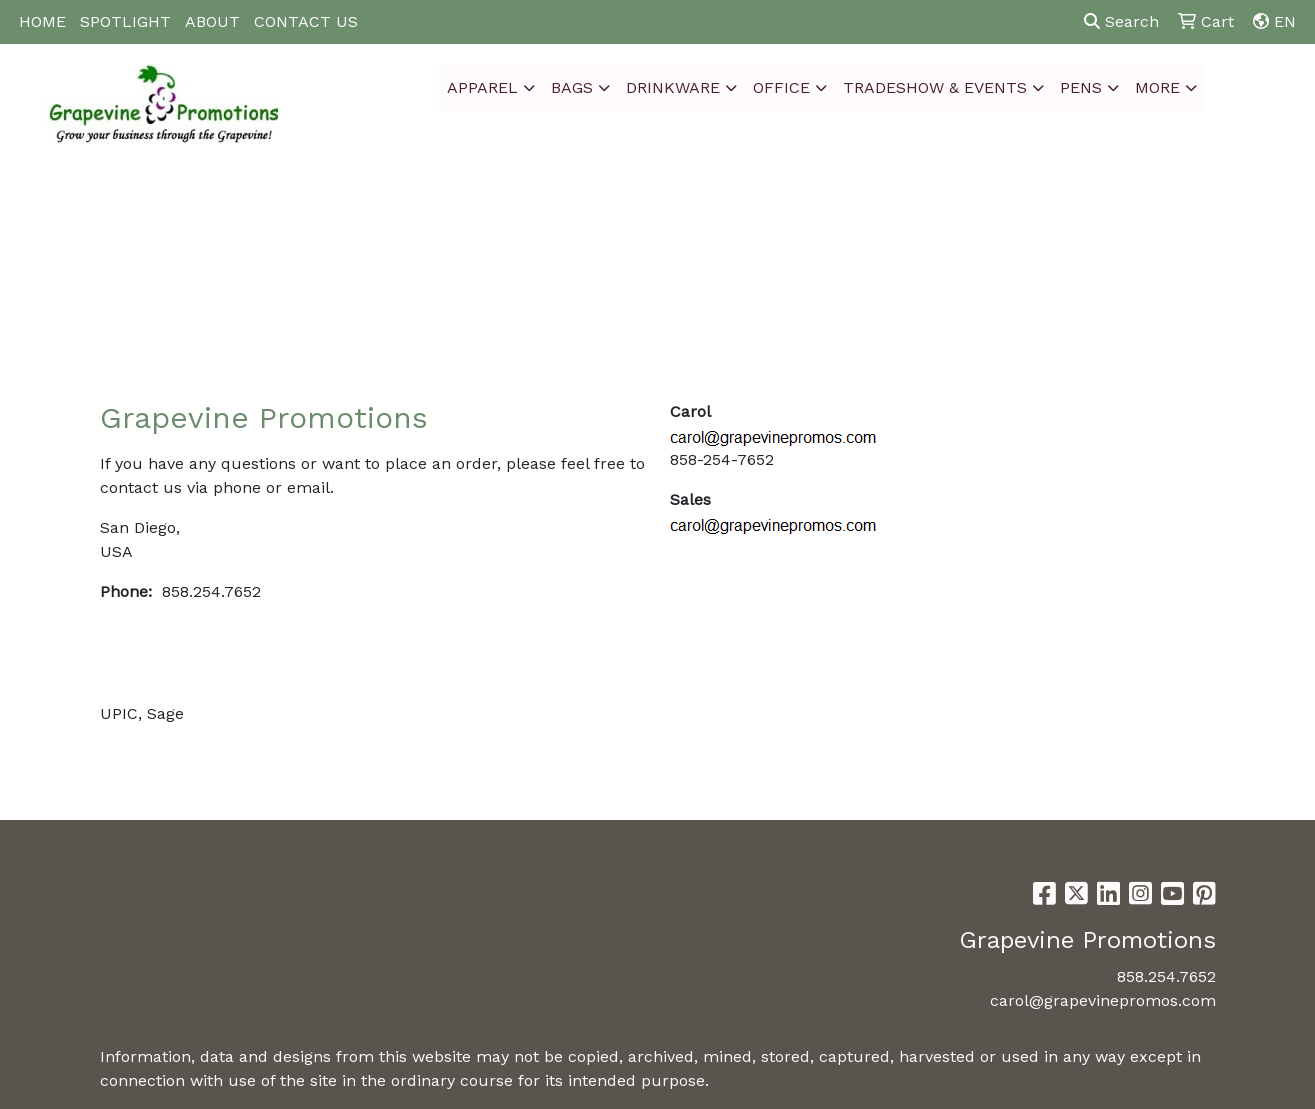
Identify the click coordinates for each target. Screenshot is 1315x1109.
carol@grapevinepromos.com (1103, 1000)
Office (781, 87)
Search (1121, 21)
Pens (1081, 87)
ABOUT (212, 21)
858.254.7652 (1166, 976)
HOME (42, 21)
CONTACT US (306, 21)
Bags (572, 87)
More (1157, 87)
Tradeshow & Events (935, 87)
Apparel (482, 87)
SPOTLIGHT (125, 21)
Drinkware (673, 87)
